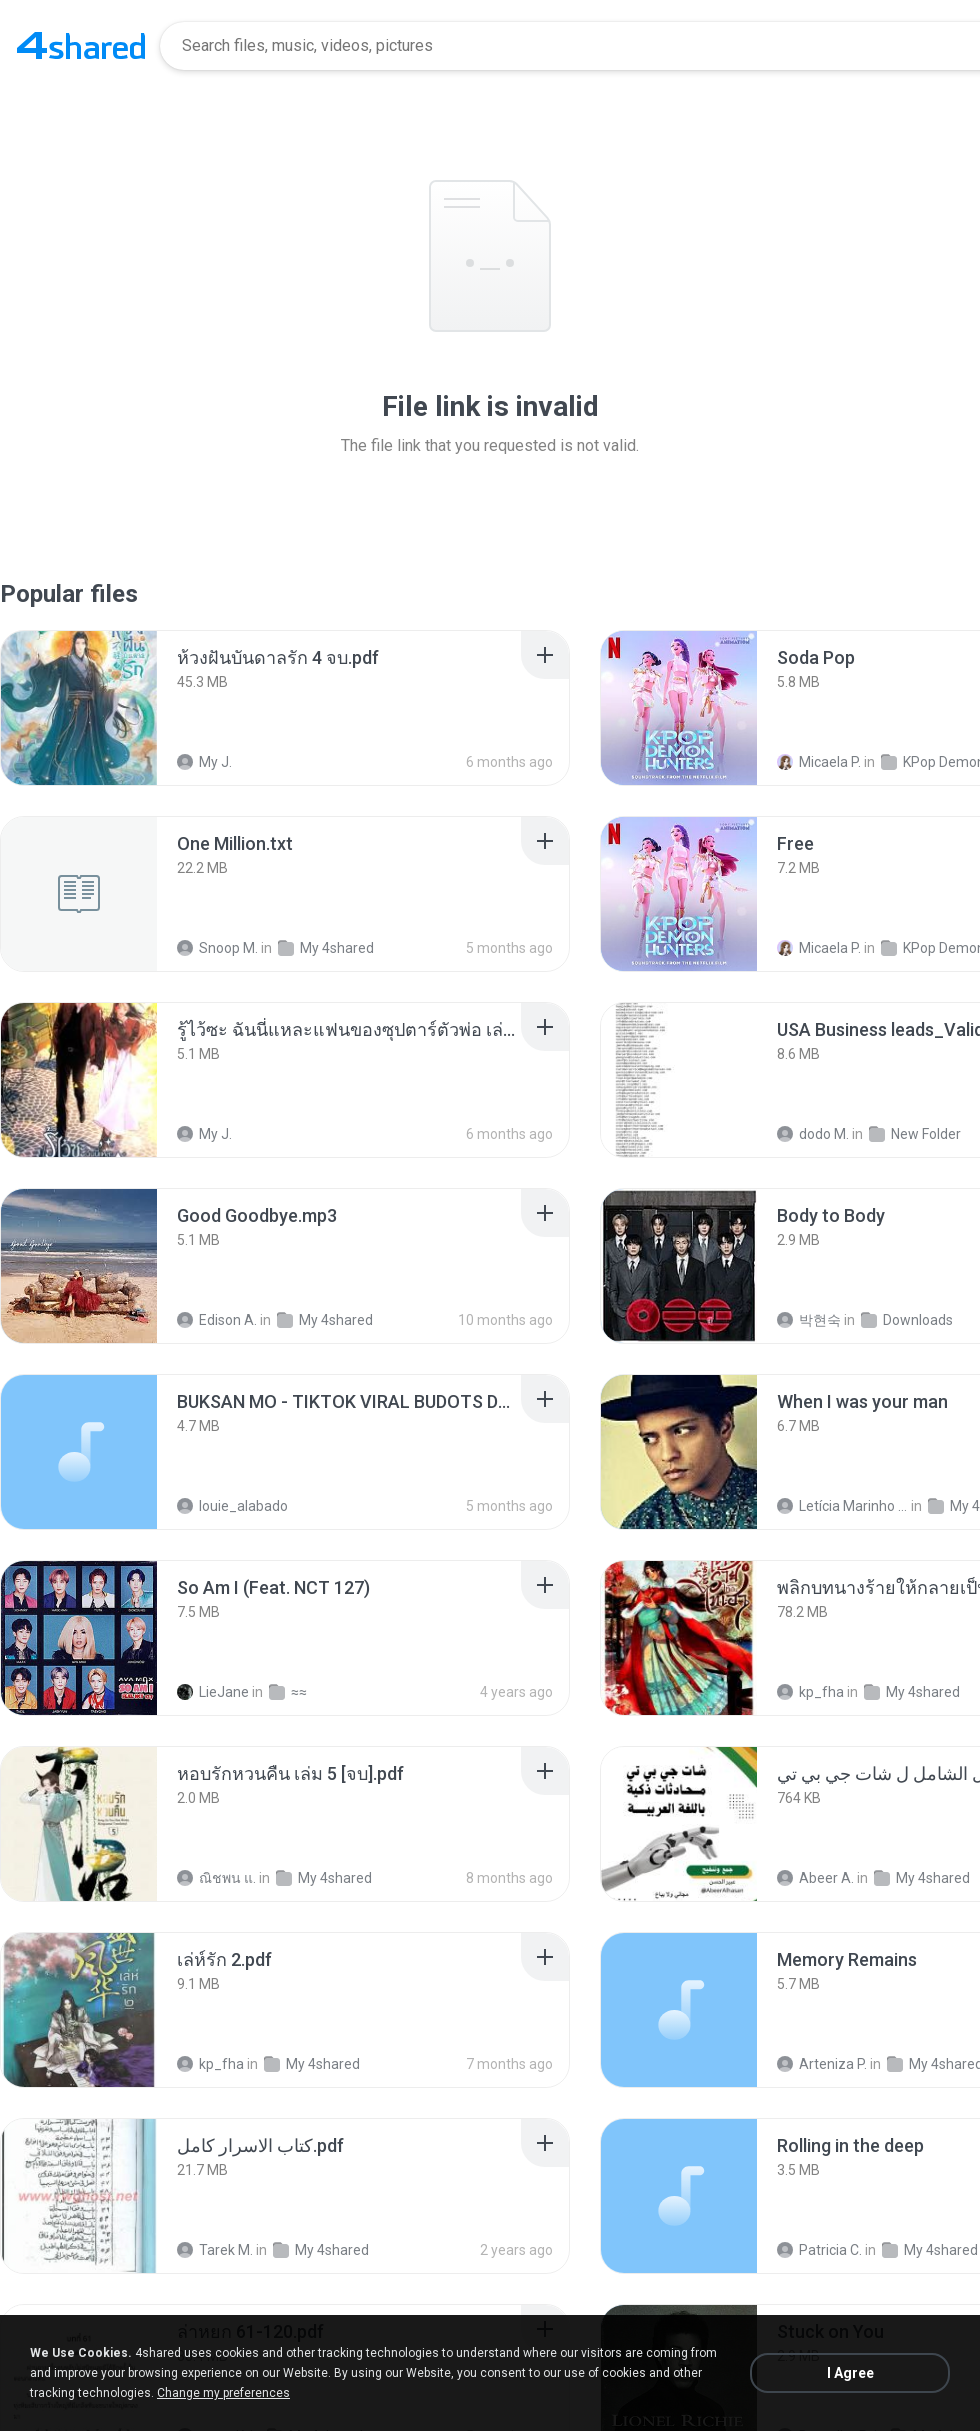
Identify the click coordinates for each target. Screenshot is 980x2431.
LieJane (213, 1692)
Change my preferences (223, 2393)
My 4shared (326, 948)
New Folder (915, 1134)
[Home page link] (81, 46)
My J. (204, 762)
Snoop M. (217, 948)
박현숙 (809, 1320)
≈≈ (288, 1692)
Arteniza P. (822, 2064)
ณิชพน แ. (216, 1878)
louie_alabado (232, 1506)
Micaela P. (819, 762)
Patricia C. (819, 2250)
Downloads (907, 1320)
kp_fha (810, 1692)
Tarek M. (215, 2250)
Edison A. (217, 1320)
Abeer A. (815, 1878)
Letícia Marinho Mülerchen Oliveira (842, 1506)
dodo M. (813, 1134)
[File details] (79, 708)
